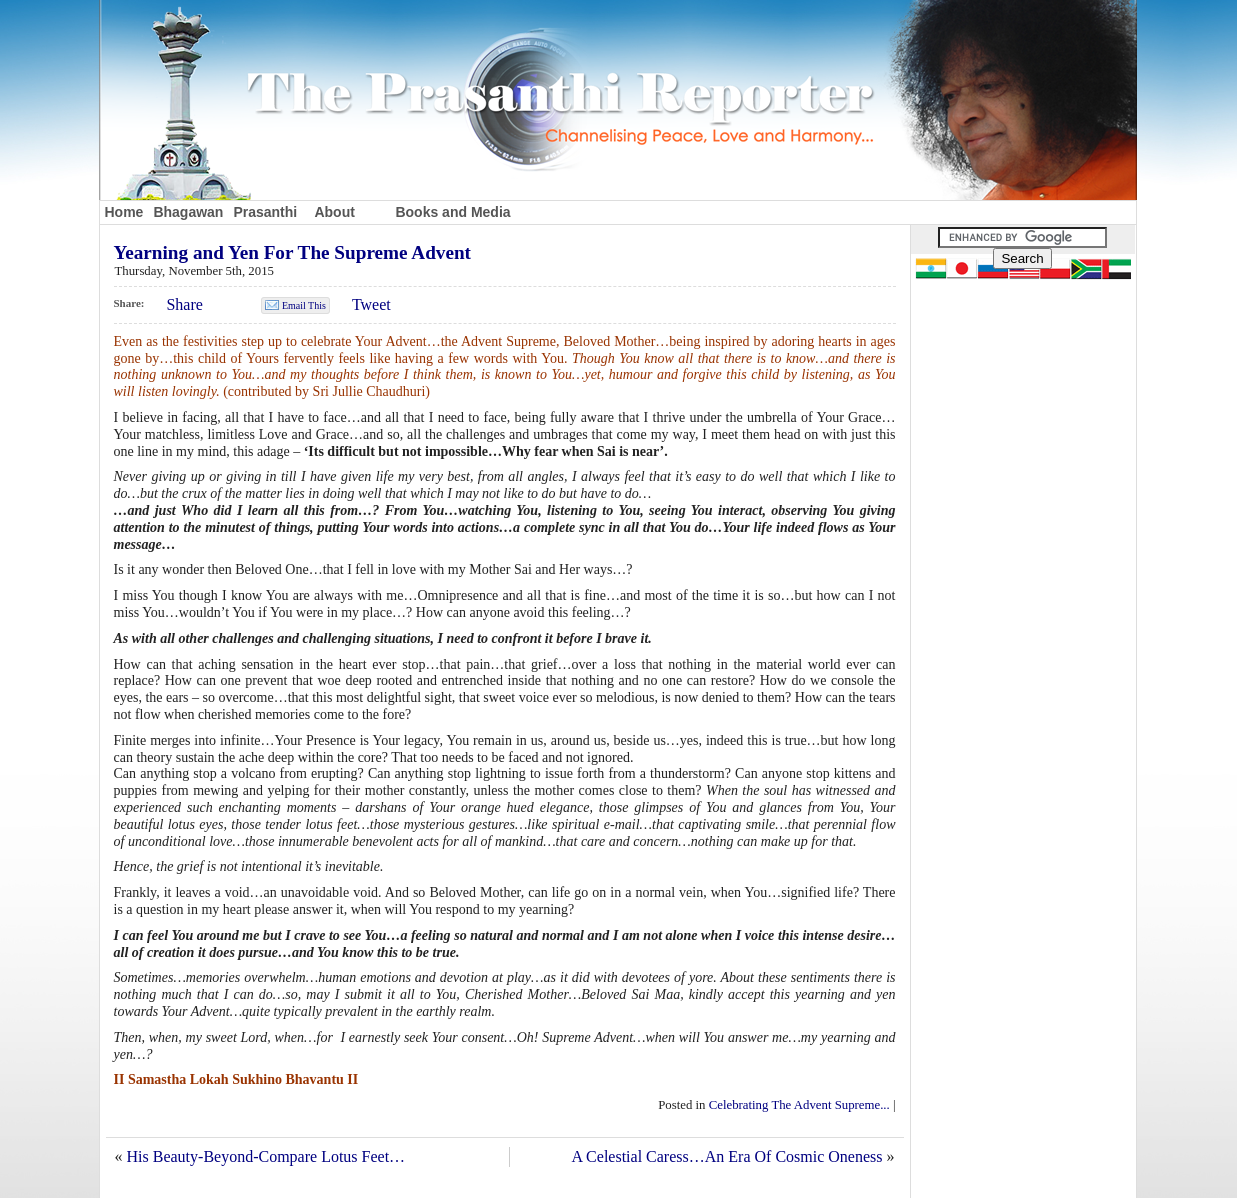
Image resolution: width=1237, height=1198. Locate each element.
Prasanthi (265, 212)
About (334, 212)
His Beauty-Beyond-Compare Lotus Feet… (266, 1156)
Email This (304, 305)
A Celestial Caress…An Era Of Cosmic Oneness (726, 1156)
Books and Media (452, 212)
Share (184, 304)
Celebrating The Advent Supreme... (799, 1105)
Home (124, 212)
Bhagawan (188, 212)
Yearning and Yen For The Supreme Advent (293, 252)
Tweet (371, 304)
